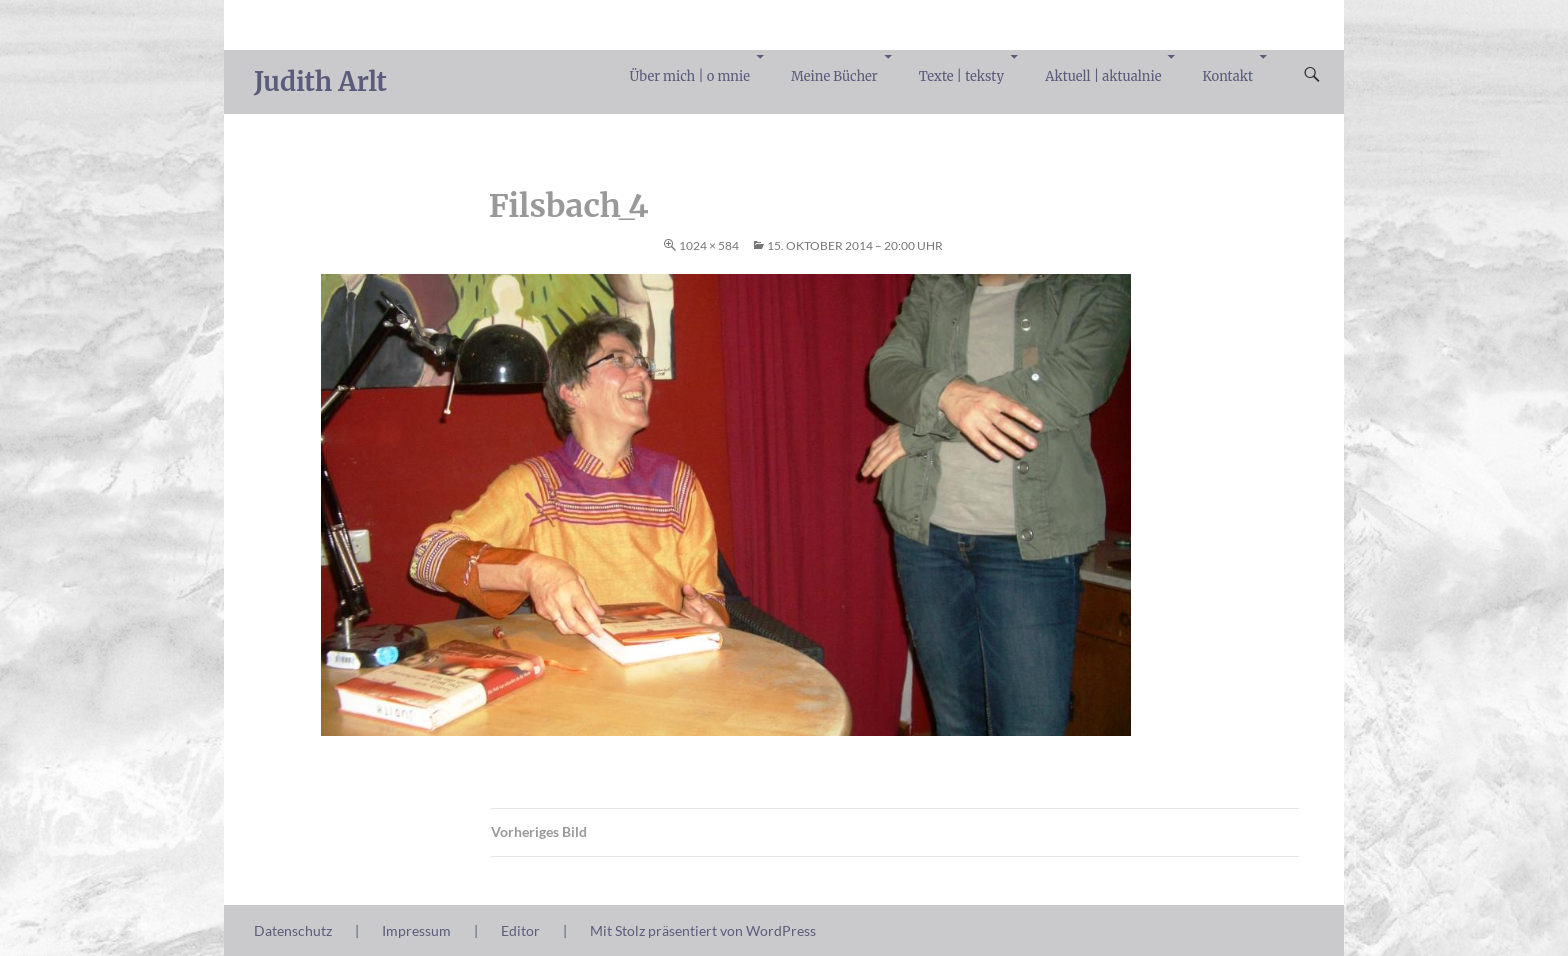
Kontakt (1228, 76)
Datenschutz (293, 930)
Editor (520, 930)
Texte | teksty (961, 76)
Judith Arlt (320, 81)
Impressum (416, 930)
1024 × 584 (709, 245)
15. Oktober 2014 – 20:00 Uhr (855, 245)
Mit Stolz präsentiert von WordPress (703, 930)
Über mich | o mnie (690, 76)
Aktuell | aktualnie (1103, 76)
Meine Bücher (834, 76)
